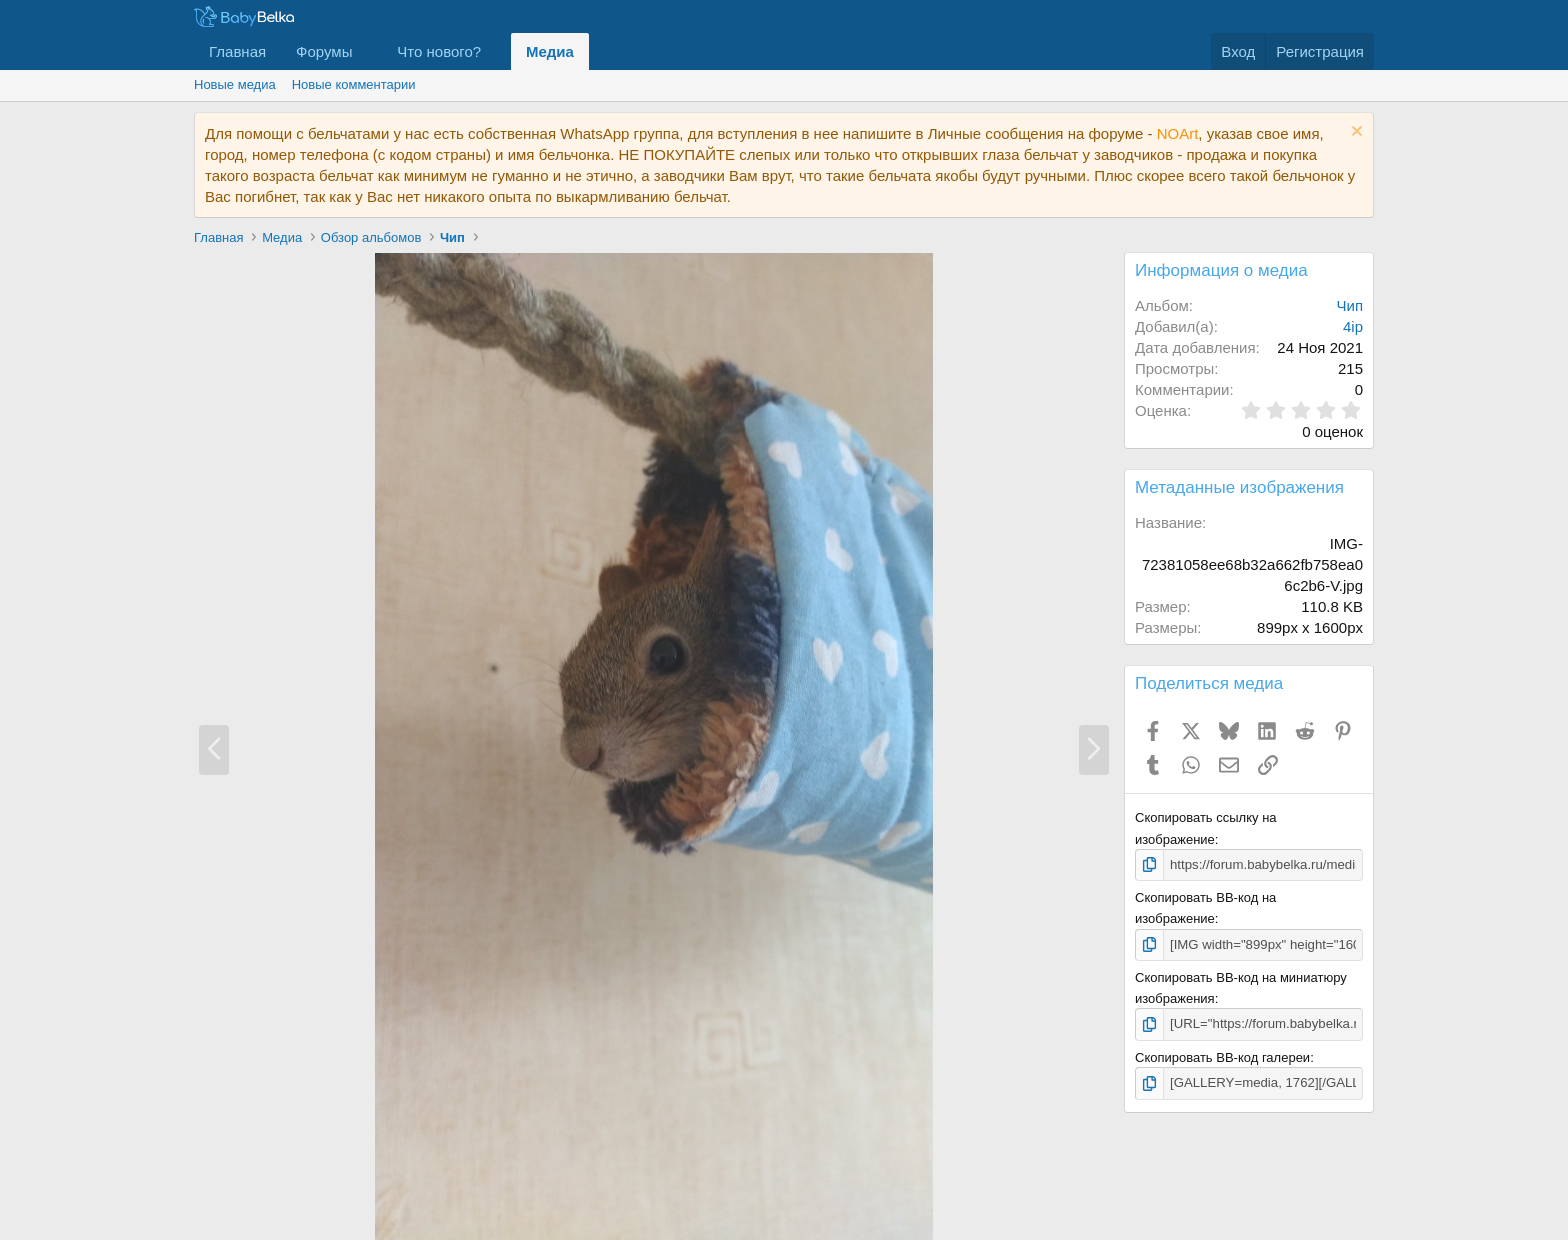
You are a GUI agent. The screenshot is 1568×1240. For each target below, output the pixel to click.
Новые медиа (235, 84)
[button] (368, 51)
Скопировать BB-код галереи (1222, 1056)
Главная (237, 51)
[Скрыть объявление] (1354, 133)
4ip (1353, 326)
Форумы (324, 51)
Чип (1350, 305)
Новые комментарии (354, 84)
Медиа (550, 51)
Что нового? (439, 51)
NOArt (1178, 133)
